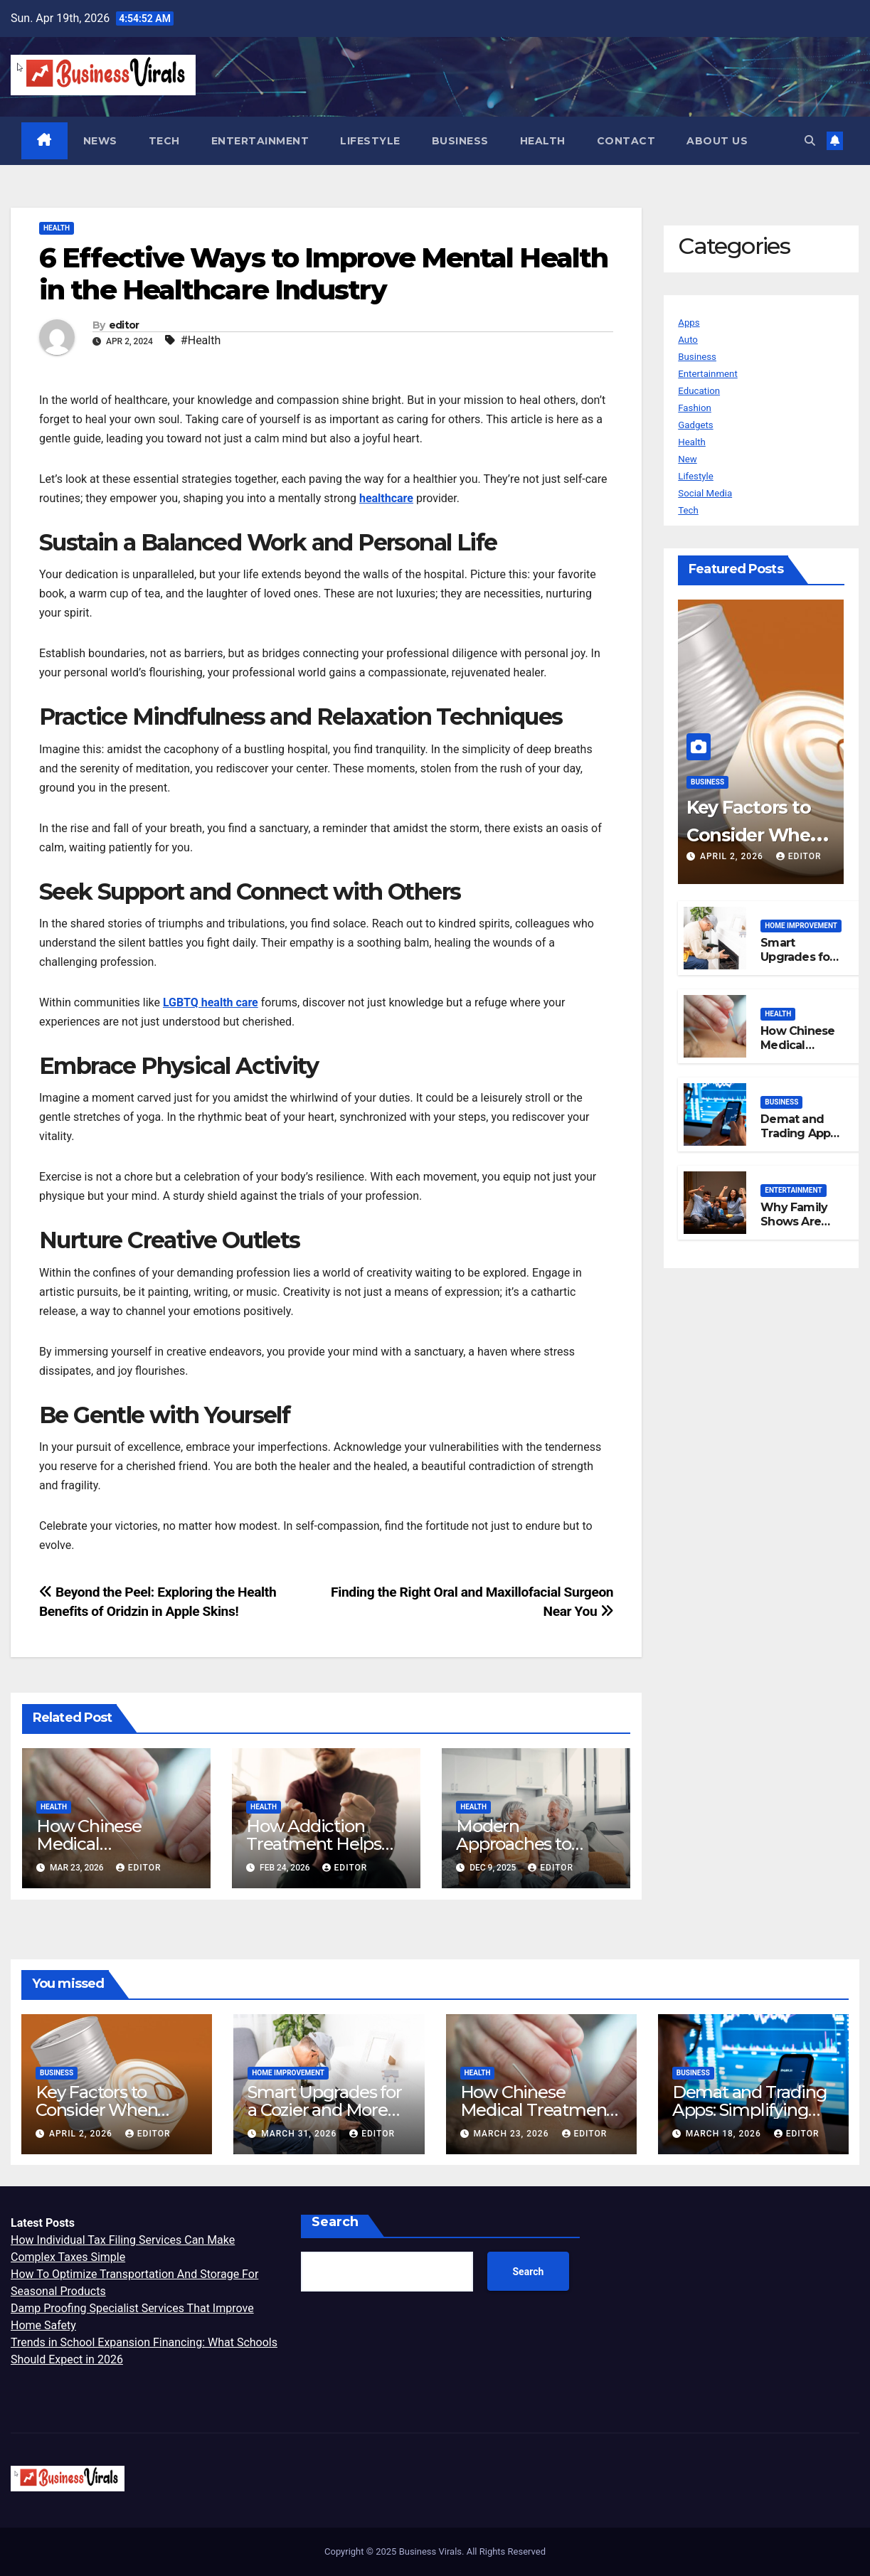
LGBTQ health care (210, 1003)
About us (717, 140)
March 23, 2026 (512, 2134)
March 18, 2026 (725, 2134)
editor (124, 326)
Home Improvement (801, 926)
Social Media (710, 493)
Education (703, 391)
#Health (201, 341)
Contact (627, 140)
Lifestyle (371, 140)
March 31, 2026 (300, 2134)
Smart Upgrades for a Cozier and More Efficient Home (324, 2110)
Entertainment (261, 140)
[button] (808, 140)
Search (335, 2222)
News (101, 140)
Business (461, 140)
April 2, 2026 (733, 857)
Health (543, 140)
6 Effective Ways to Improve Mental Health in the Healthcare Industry (323, 275)
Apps (691, 322)
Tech (165, 140)
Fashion (698, 408)
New (689, 459)
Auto (689, 339)
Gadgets (699, 425)
